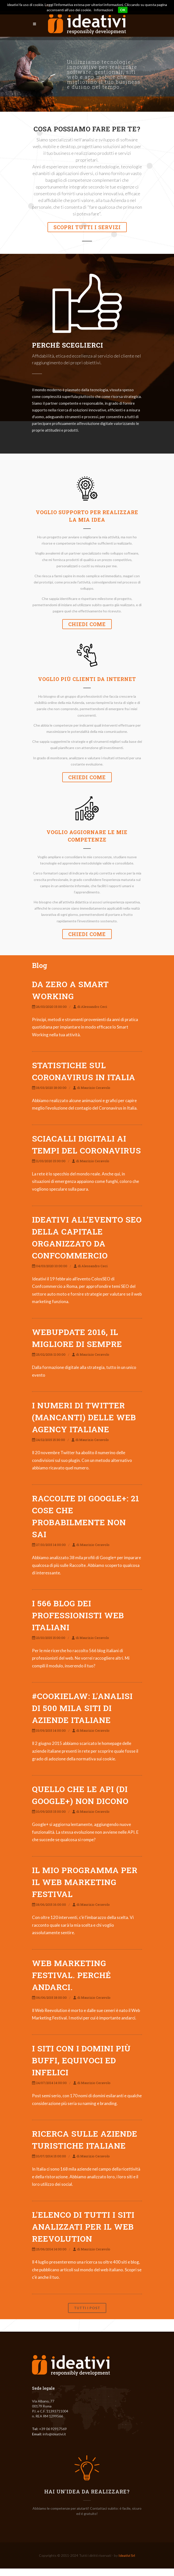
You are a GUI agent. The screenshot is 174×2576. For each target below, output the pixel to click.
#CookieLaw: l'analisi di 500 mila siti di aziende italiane (82, 1708)
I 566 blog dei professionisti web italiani (78, 1615)
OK (123, 10)
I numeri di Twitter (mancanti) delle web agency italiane (84, 1417)
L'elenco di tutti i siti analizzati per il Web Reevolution (83, 2226)
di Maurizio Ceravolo (91, 1087)
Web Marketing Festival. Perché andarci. (71, 1975)
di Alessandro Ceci (90, 1006)
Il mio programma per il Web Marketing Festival (85, 1882)
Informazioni (103, 10)
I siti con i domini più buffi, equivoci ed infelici (81, 2060)
